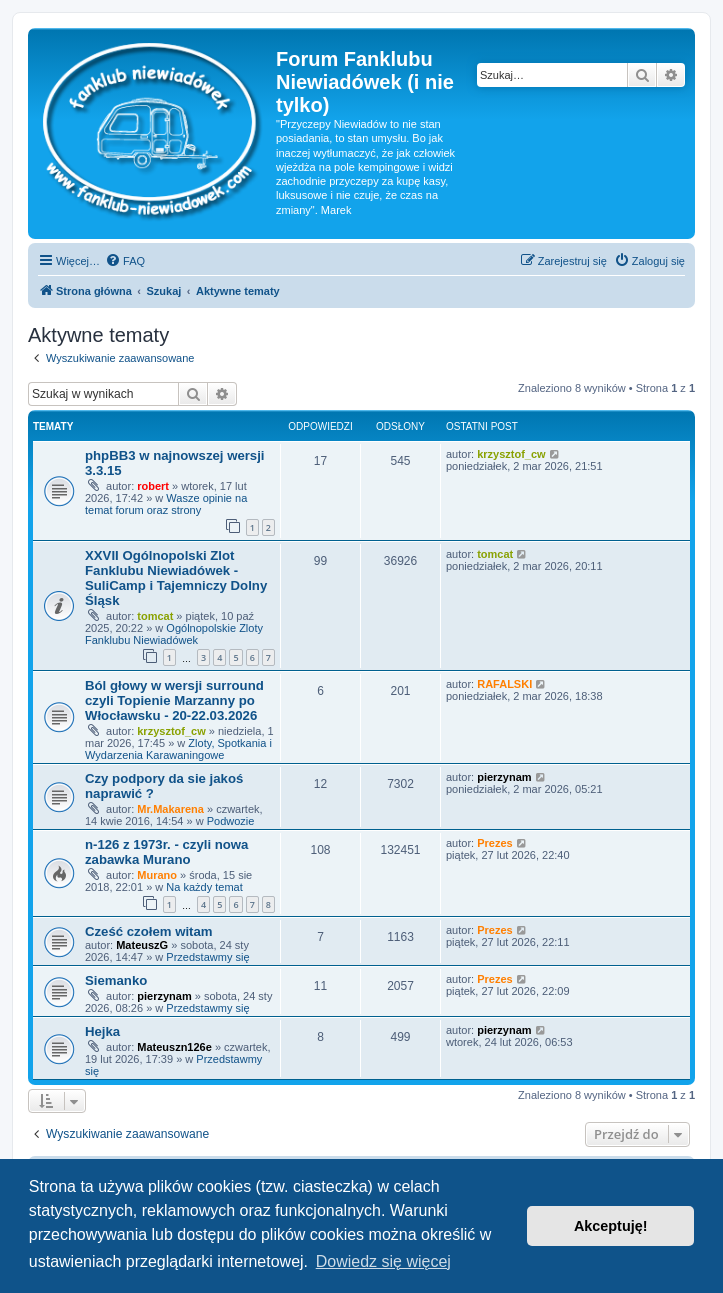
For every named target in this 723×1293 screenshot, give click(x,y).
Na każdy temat (204, 887)
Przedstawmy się (207, 957)
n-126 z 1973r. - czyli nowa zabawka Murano (166, 852)
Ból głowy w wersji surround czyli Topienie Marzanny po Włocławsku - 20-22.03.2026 (174, 700)
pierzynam (504, 777)
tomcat (155, 616)
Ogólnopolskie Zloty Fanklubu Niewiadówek (174, 634)
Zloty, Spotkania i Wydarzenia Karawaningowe (178, 749)
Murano (157, 875)
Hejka (102, 1031)
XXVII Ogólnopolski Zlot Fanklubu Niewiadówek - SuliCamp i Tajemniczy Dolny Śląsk (176, 578)
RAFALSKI (504, 684)
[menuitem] (125, 261)
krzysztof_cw (511, 454)
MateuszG (142, 945)
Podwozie (231, 821)
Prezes (494, 843)
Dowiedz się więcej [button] (383, 1261)
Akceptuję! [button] (611, 1226)
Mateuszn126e (174, 1047)
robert (153, 486)
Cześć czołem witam (149, 931)
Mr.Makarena (170, 809)
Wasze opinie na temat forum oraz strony (166, 504)
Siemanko (116, 980)
